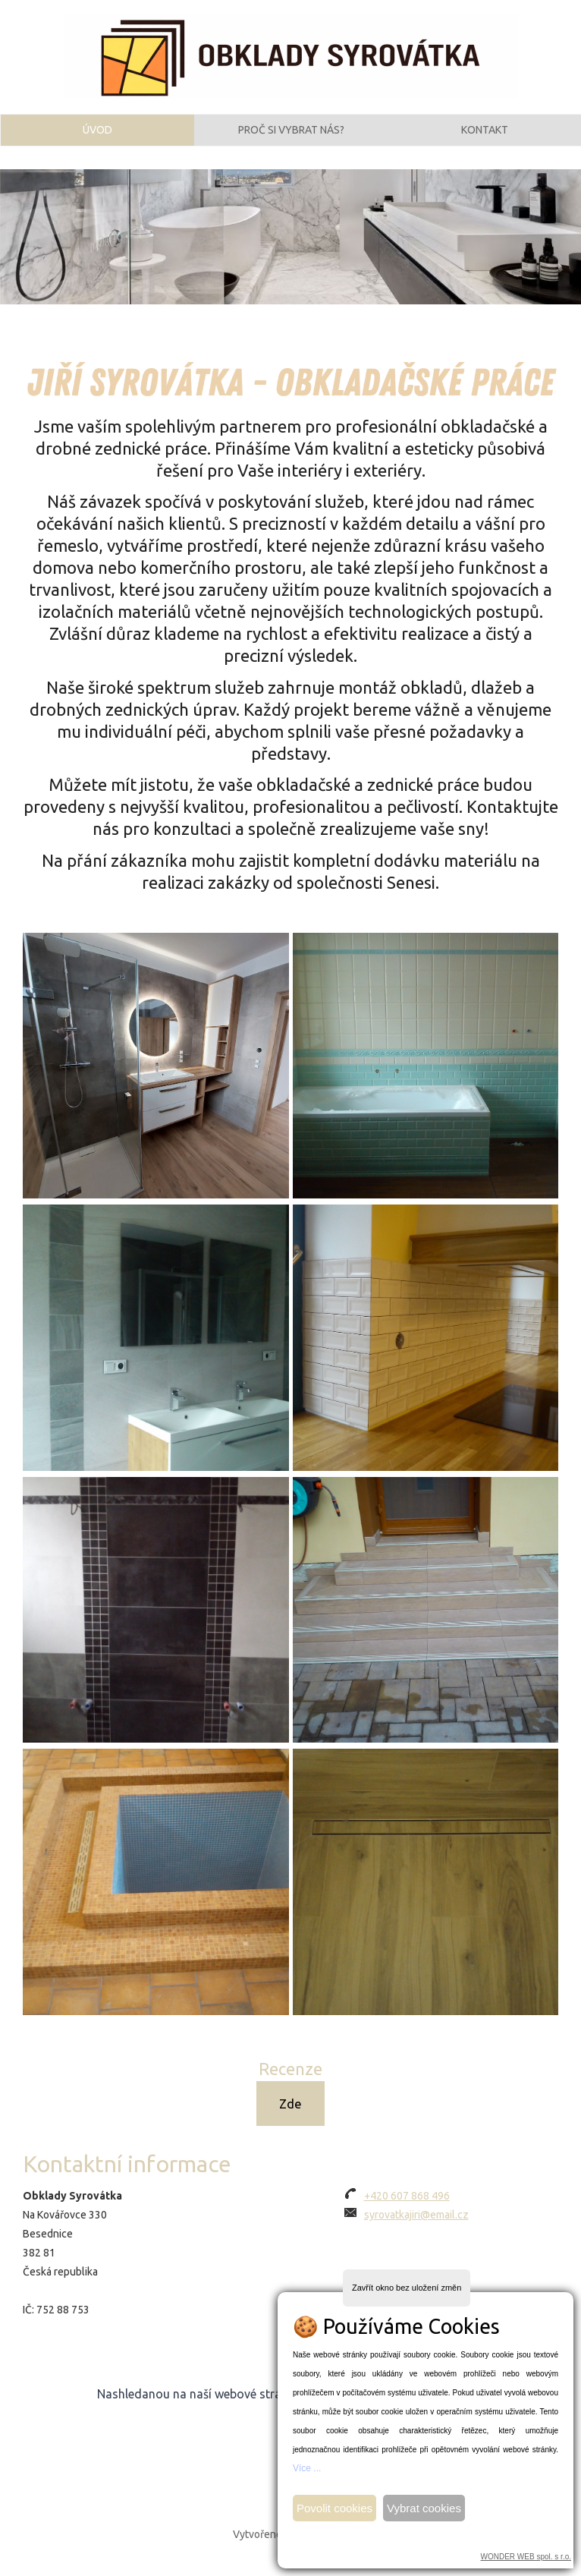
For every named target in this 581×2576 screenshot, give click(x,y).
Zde (290, 2119)
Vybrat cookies (424, 2508)
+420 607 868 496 (407, 2212)
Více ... (307, 2468)
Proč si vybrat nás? (291, 139)
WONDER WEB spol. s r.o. (526, 2556)
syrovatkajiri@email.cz (416, 2231)
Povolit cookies (334, 2508)
